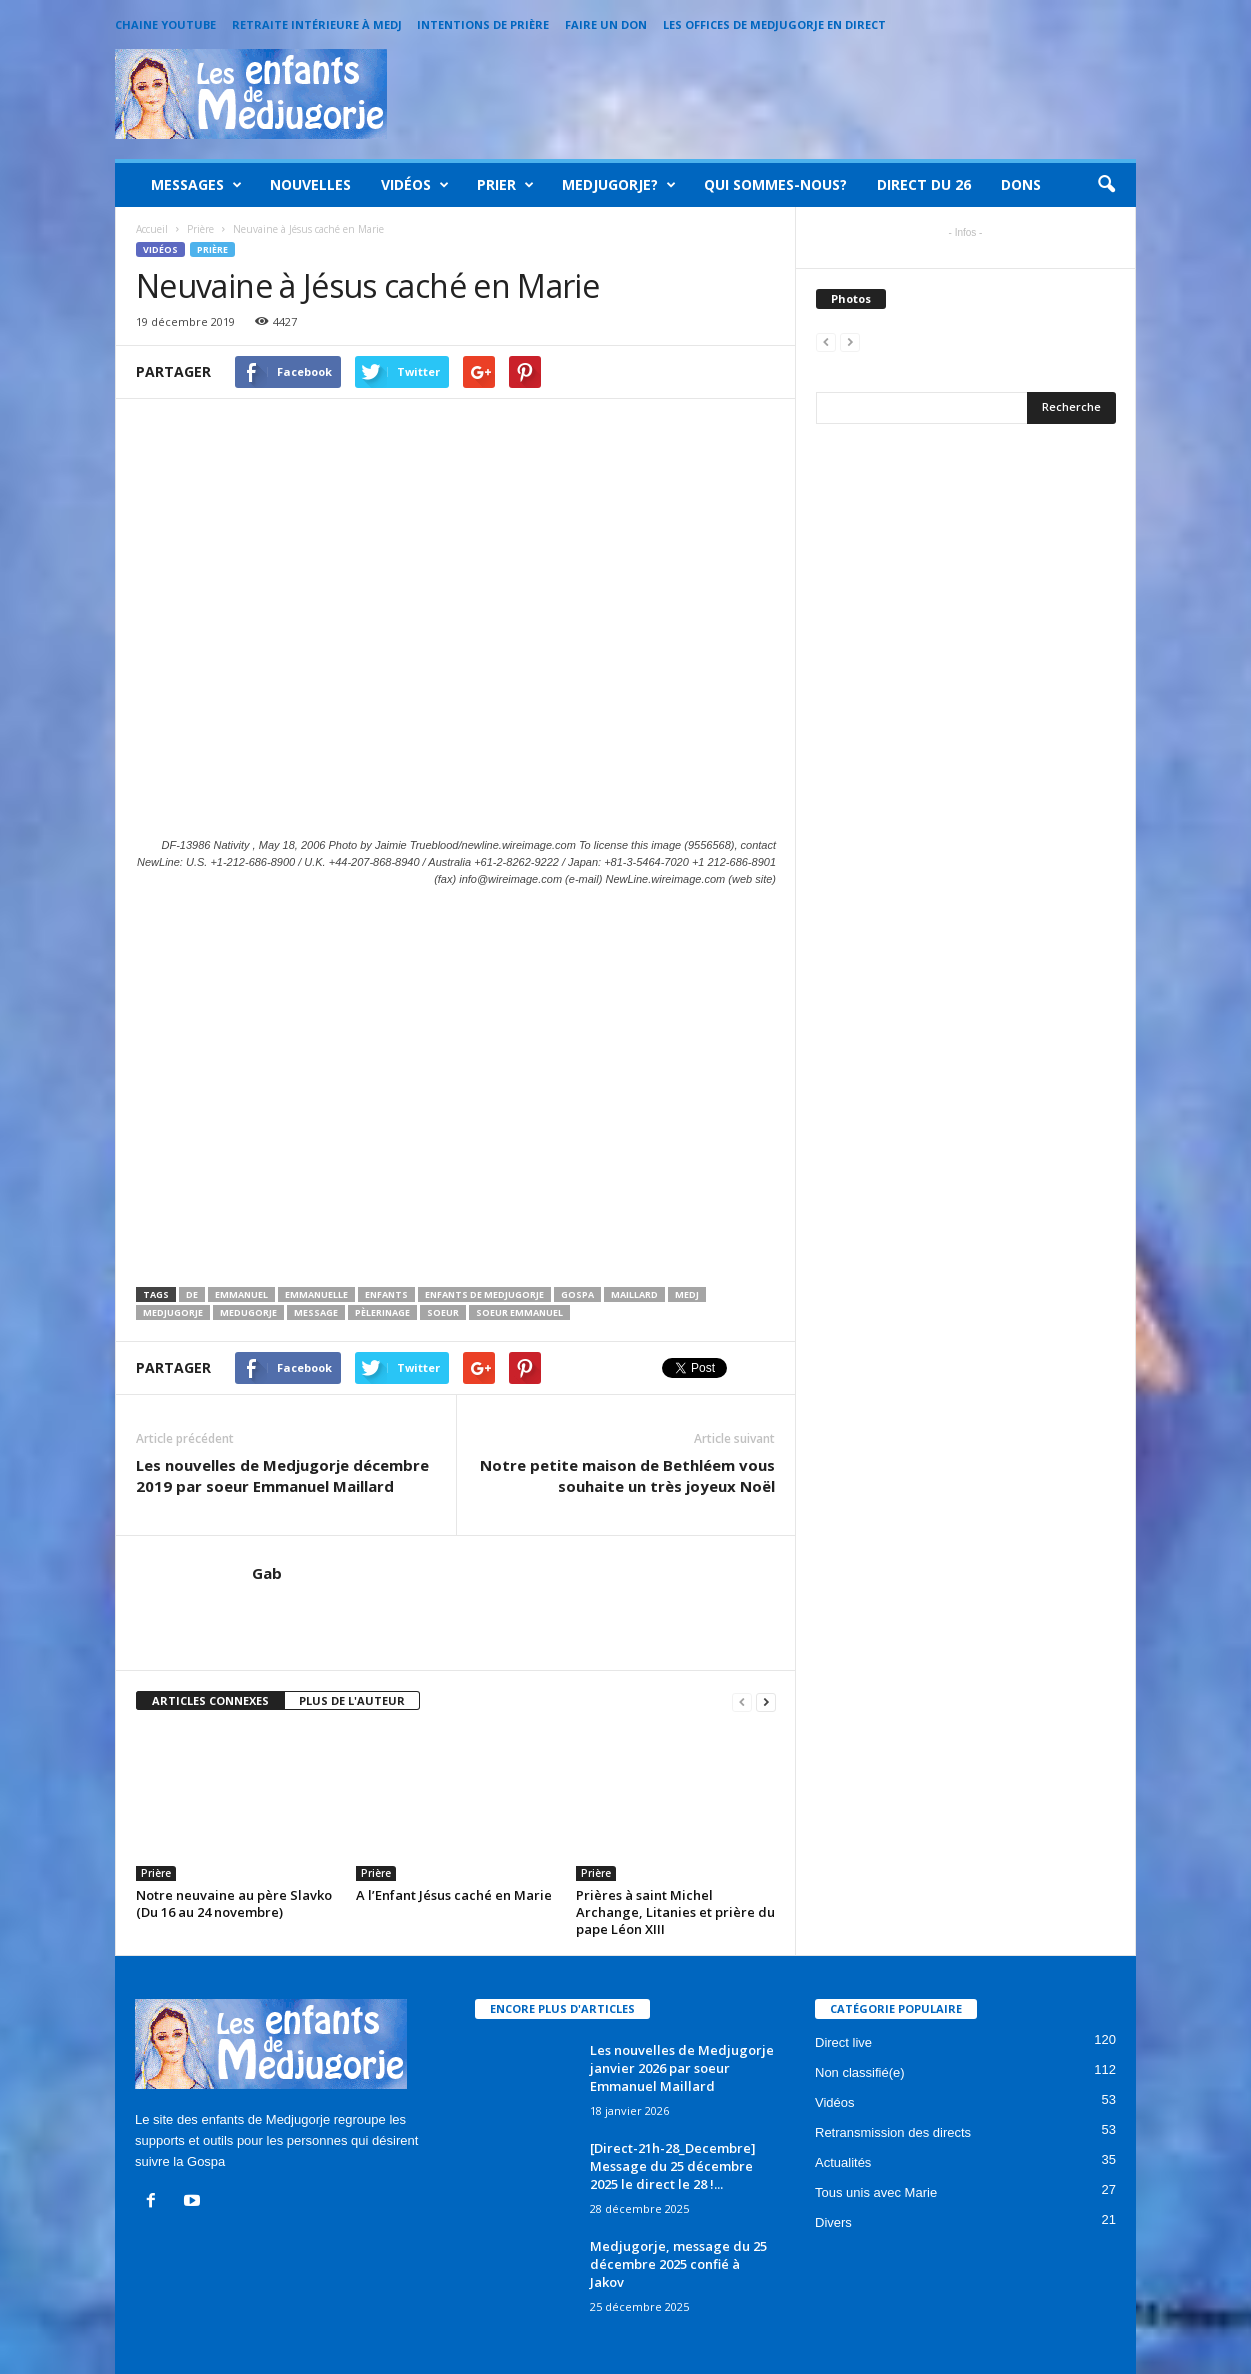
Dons (1021, 184)
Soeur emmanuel (519, 1312)
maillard (634, 1294)
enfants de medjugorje (484, 1294)
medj (687, 1294)
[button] (1106, 185)
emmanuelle (316, 1294)
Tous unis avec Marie (876, 2192)
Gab (267, 1573)
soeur (443, 1312)
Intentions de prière (483, 24)
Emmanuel (241, 1294)
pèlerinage (382, 1312)
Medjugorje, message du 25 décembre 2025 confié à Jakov (678, 2264)
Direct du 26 (924, 184)
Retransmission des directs (893, 2132)
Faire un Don (606, 24)
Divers (833, 2222)
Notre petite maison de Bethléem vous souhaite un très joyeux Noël (627, 1475)
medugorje (248, 1312)
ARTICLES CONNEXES (210, 1700)
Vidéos (415, 185)
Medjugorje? (619, 185)
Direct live (843, 2042)
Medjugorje (173, 1312)
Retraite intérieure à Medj (317, 24)
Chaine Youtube (165, 24)
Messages (196, 185)
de (192, 1294)
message (316, 1312)
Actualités (843, 2162)
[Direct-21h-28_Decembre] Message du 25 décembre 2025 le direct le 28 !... (673, 2166)
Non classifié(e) (860, 2072)
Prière (212, 249)
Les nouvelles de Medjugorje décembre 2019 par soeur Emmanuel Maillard (282, 1475)
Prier (505, 185)
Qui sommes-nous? (775, 184)
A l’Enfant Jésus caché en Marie (454, 1895)
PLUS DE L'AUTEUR (352, 1700)
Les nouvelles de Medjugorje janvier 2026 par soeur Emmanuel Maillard (682, 2068)
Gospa (577, 1294)
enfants (386, 1294)
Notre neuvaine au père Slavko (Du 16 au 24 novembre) (234, 1903)
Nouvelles (310, 184)
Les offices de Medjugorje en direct (774, 24)
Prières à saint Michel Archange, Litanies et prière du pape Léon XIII (675, 1912)
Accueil (152, 229)
